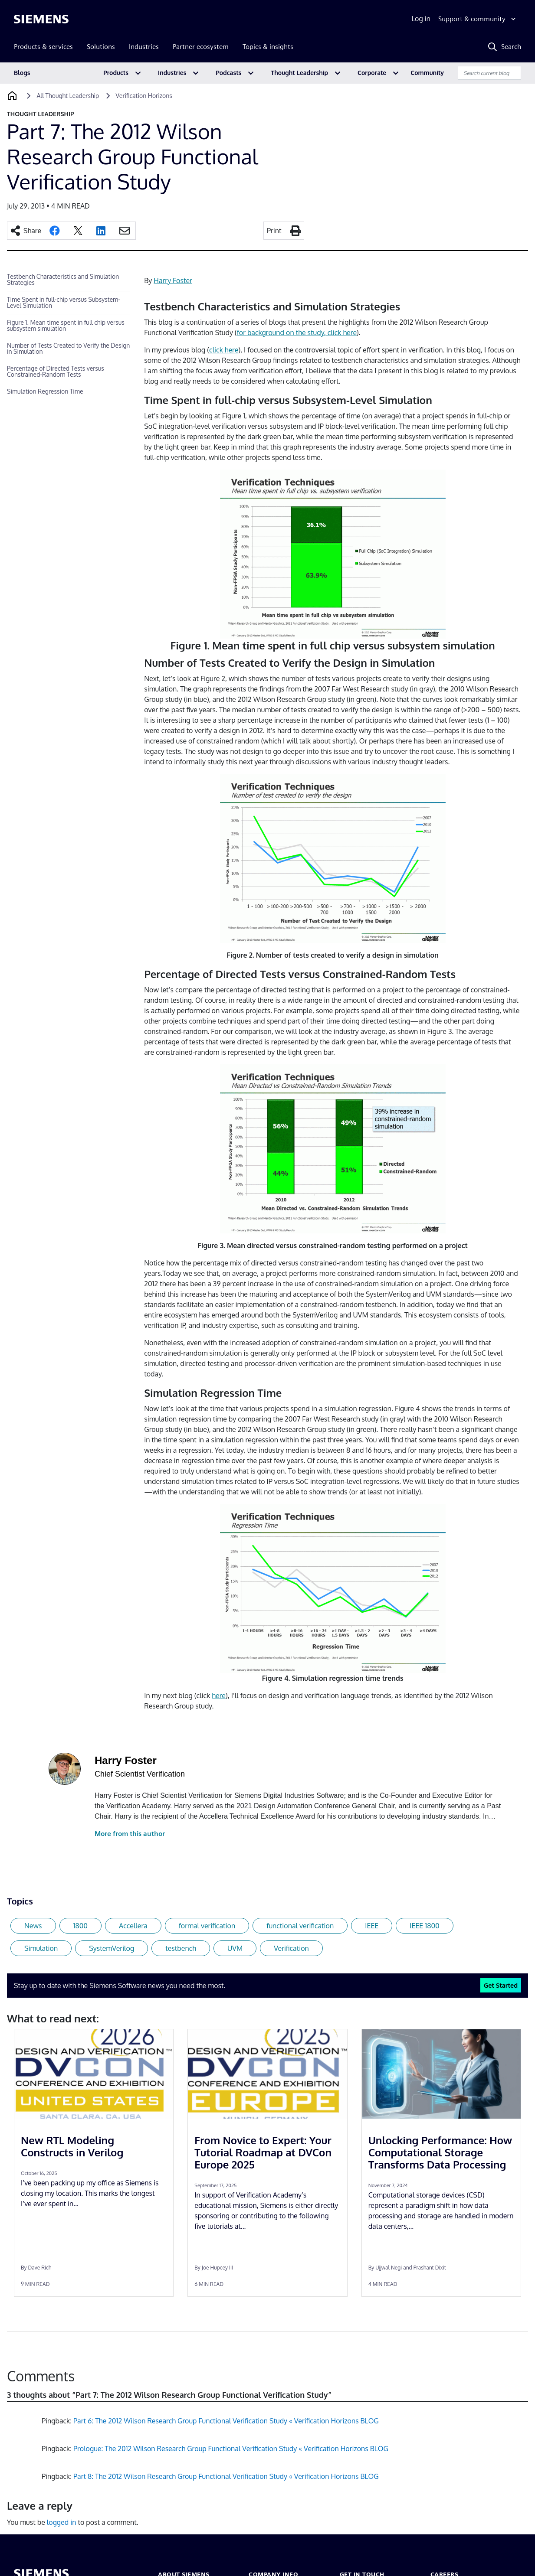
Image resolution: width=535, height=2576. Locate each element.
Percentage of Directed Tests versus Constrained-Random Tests (55, 371)
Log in (420, 18)
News (33, 1925)
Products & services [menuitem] (43, 46)
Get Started (501, 1985)
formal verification (207, 1925)
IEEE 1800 (425, 1925)
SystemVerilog (111, 1948)
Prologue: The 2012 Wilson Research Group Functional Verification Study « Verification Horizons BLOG (230, 2448)
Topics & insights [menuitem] (268, 46)
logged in (61, 2522)
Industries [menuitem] (144, 46)
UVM (235, 1948)
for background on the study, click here (297, 332)
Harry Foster (173, 280)
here (219, 1695)
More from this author (130, 1833)
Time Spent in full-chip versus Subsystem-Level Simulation (63, 302)
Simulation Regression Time (45, 391)
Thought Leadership (299, 72)
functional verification (300, 1925)
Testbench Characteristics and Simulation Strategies (63, 279)
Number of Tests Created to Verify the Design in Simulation (68, 348)
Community (427, 72)
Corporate (372, 72)
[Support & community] (478, 19)
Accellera (133, 1925)
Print (274, 230)
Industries (172, 72)
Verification (291, 1948)
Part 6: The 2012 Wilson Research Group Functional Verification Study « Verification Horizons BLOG (226, 2420)
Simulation (41, 1948)
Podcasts (228, 72)
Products (115, 72)
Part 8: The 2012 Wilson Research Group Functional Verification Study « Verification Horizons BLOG (226, 2476)
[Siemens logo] (41, 19)
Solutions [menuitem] (101, 46)
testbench (180, 1948)
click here (223, 350)
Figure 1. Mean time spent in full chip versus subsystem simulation (66, 325)
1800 (80, 1925)
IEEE (371, 1925)
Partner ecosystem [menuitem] (201, 46)
